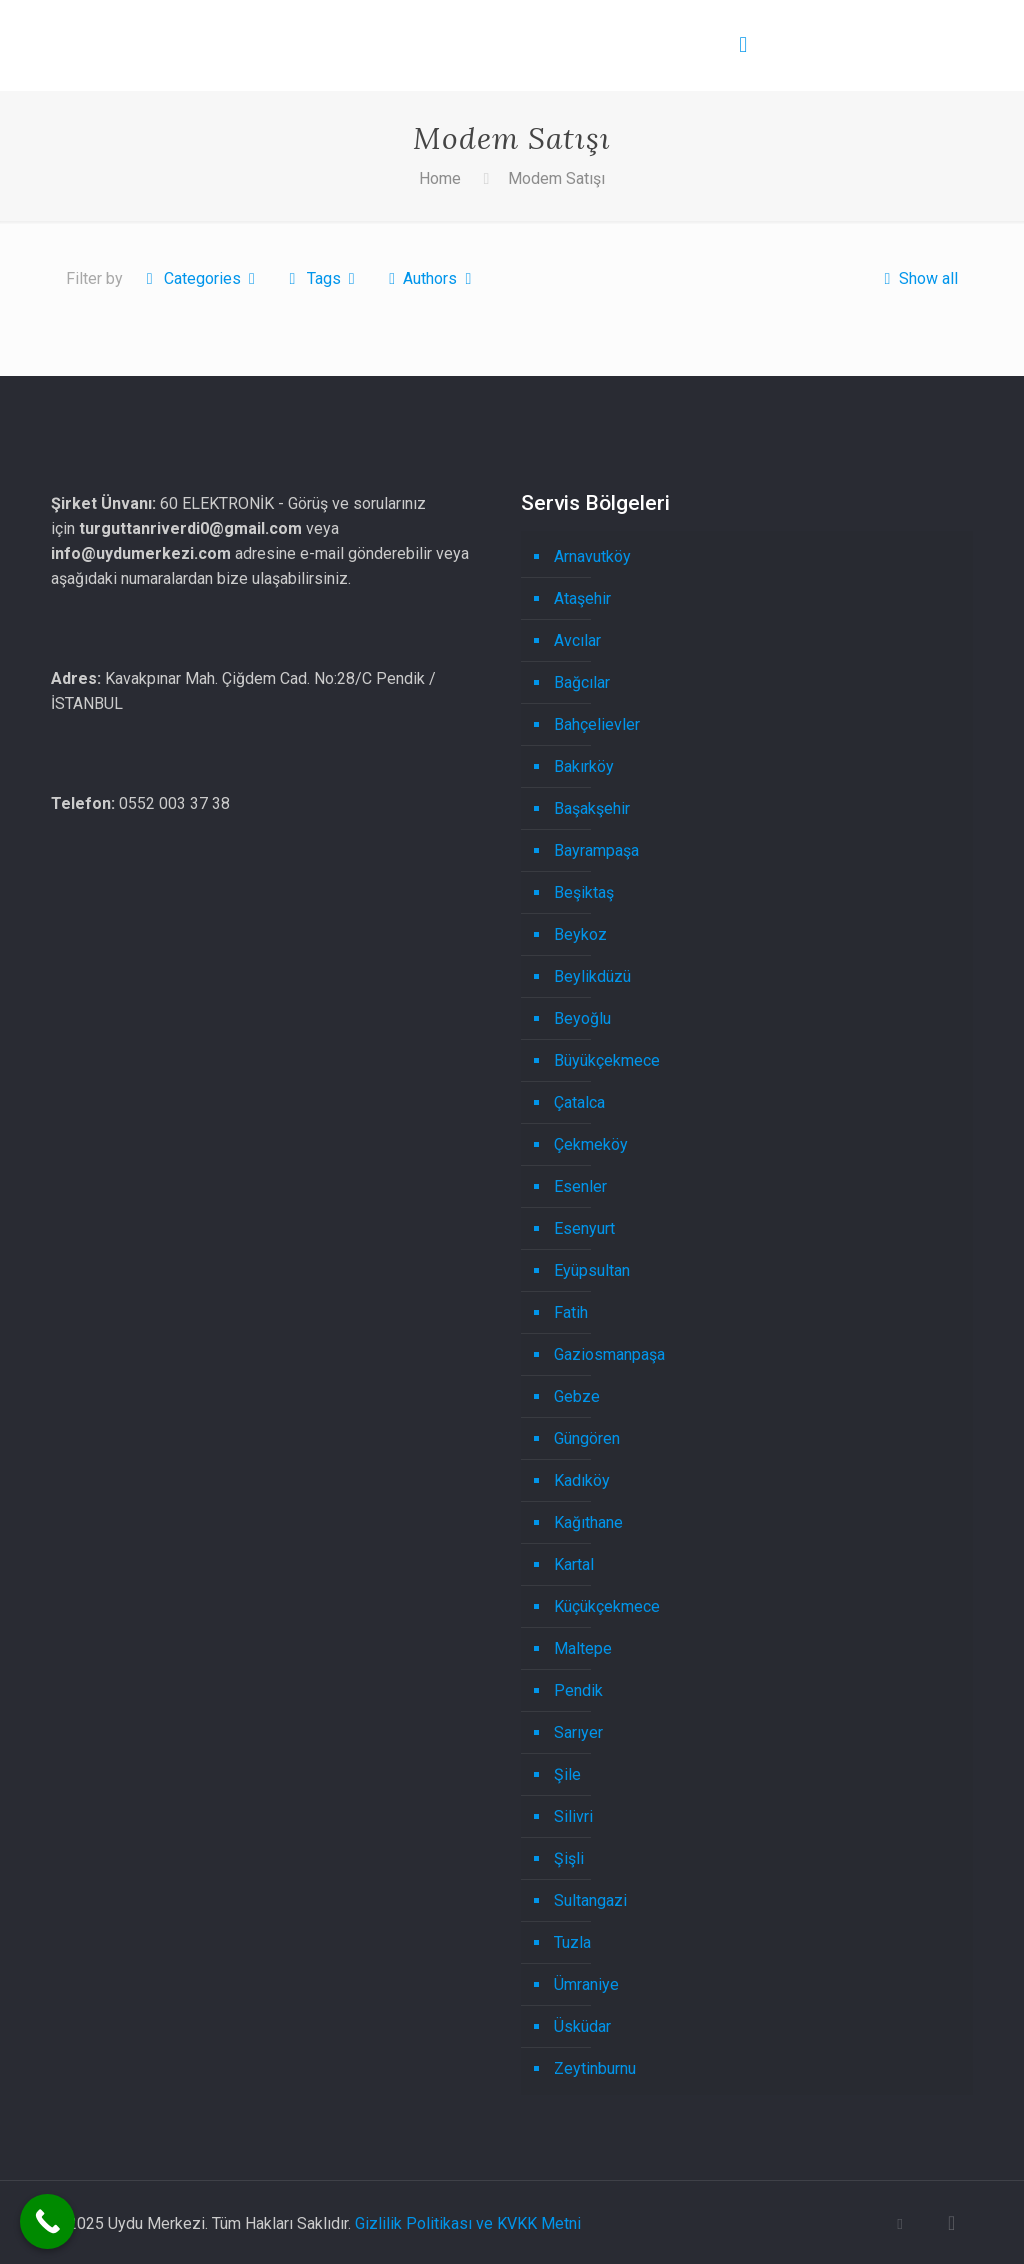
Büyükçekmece (607, 1060)
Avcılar (577, 640)
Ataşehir (582, 598)
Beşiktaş (584, 892)
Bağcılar (582, 682)
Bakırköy (584, 766)
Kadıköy (582, 1480)
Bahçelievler (597, 724)
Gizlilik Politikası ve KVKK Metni (468, 2223)
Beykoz (580, 934)
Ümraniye (586, 1984)
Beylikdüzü (592, 976)
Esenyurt (584, 1228)
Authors (430, 278)
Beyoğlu (582, 1018)
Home (440, 178)
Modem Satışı (556, 178)
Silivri (573, 1816)
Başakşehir (592, 808)
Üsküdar (582, 2026)
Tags (322, 278)
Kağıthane (588, 1522)
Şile (567, 1774)
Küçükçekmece (607, 1606)
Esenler (580, 1186)
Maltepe (583, 1648)
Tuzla (572, 1942)
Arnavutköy (592, 556)
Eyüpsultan (592, 1270)
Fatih (571, 1312)
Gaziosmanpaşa (609, 1354)
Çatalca (579, 1102)
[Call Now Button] (47, 2221)
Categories (200, 278)
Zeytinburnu (595, 2068)
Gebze (577, 1396)
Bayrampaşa (596, 850)
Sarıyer (578, 1732)
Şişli (569, 1858)
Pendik (578, 1690)
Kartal (574, 1564)
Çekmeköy (591, 1144)
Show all (916, 278)
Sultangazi (590, 1900)
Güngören (587, 1438)
